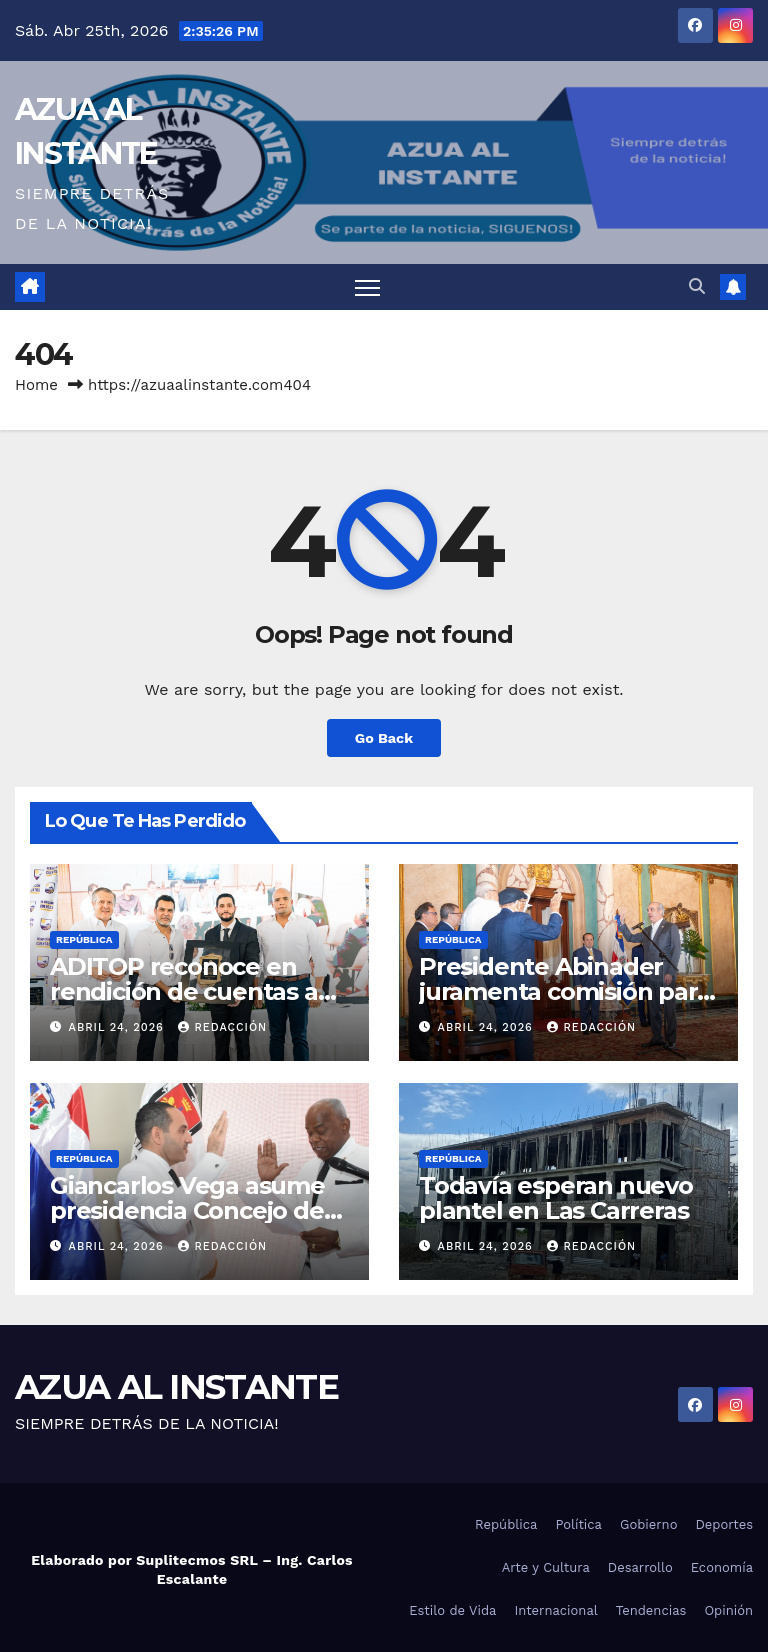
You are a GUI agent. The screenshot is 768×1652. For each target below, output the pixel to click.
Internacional (555, 1610)
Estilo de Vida (452, 1610)
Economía (722, 1567)
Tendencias (651, 1610)
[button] (697, 286)
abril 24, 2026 (119, 1027)
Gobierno (648, 1524)
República (84, 939)
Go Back (384, 738)
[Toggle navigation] (367, 287)
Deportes (724, 1524)
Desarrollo (640, 1567)
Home (36, 385)
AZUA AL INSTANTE (176, 1387)
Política (578, 1524)
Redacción (222, 1027)
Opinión (728, 1610)
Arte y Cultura (546, 1567)
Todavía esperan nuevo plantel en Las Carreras (556, 1198)
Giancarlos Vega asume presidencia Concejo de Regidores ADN (187, 1210)
